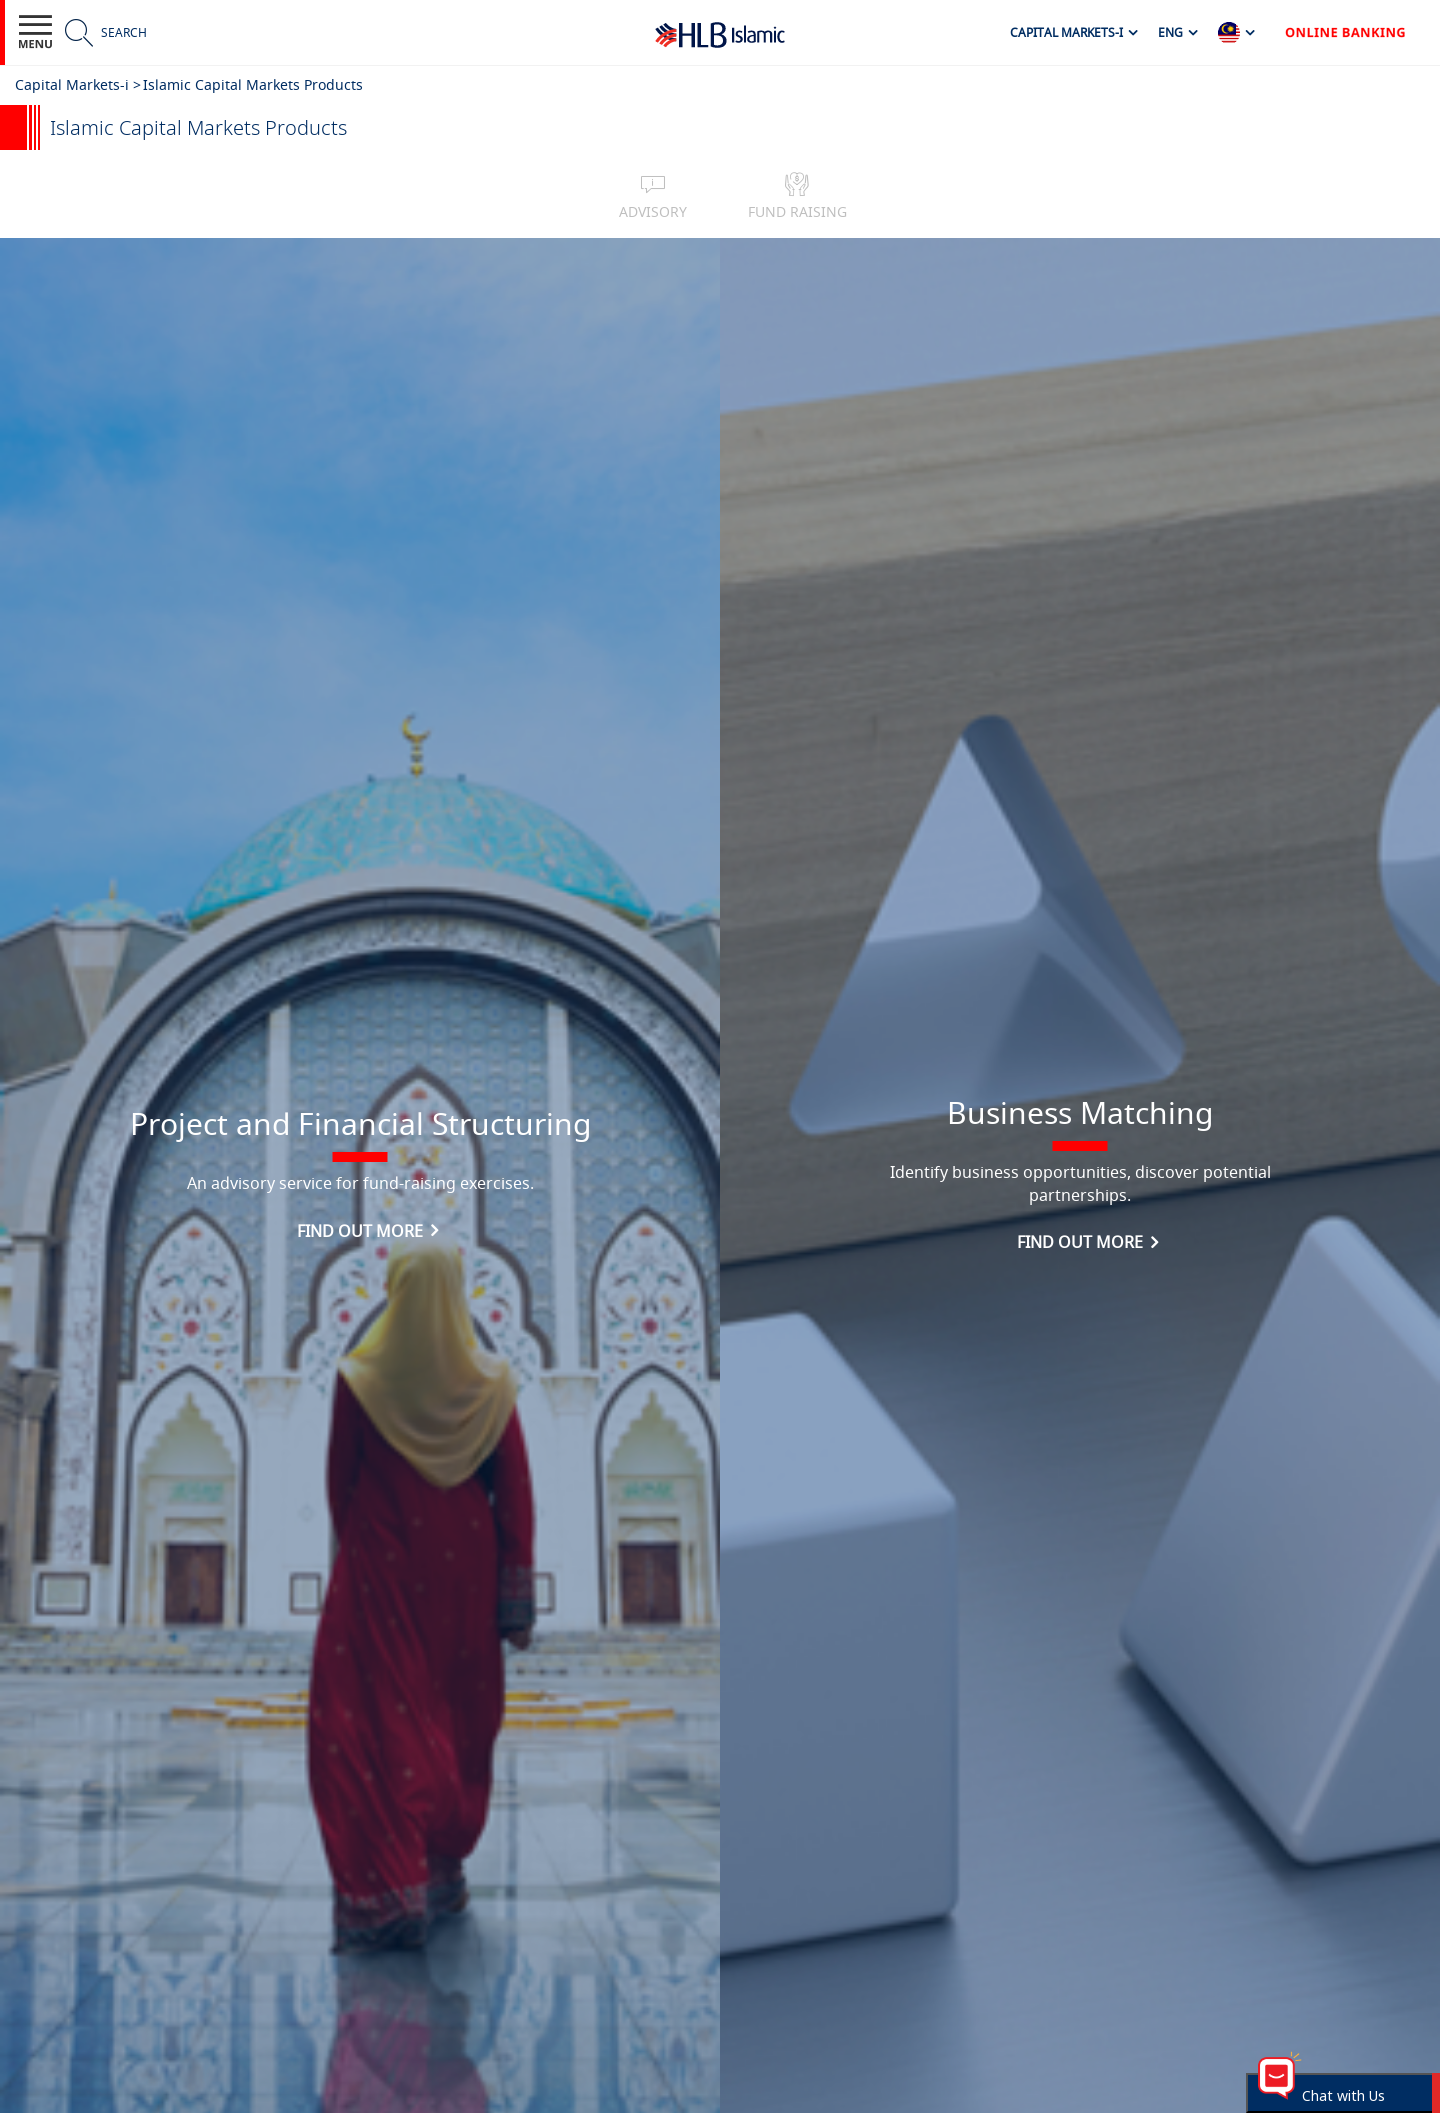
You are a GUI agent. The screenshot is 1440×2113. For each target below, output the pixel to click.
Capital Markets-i (1066, 32)
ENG (1170, 32)
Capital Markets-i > (78, 84)
